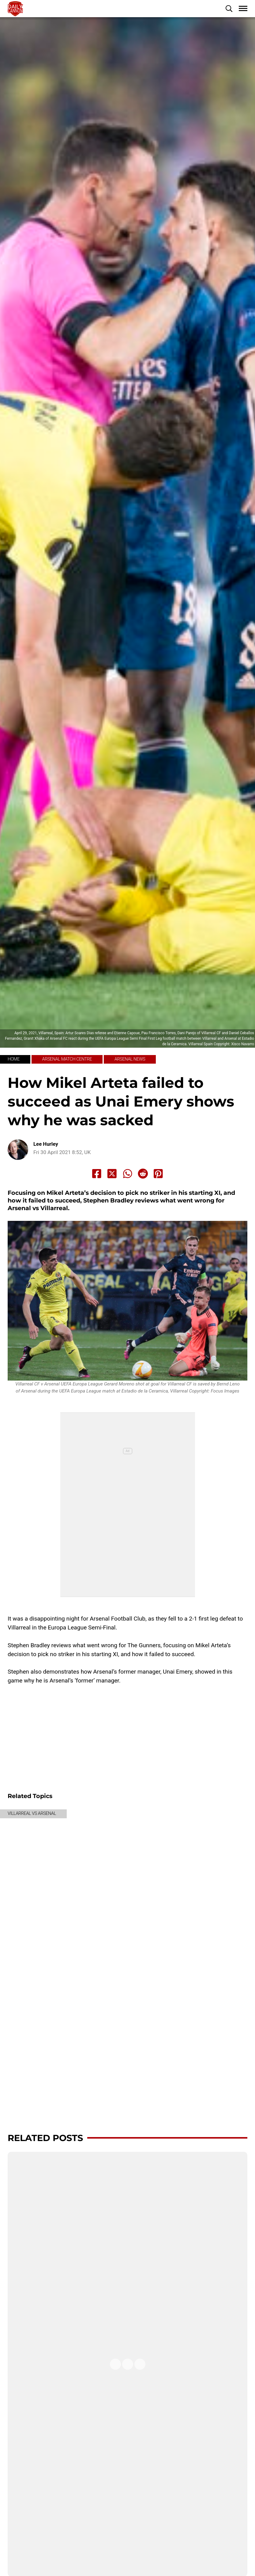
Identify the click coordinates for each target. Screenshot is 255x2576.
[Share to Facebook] (97, 1173)
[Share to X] (112, 1173)
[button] (229, 8)
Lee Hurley (45, 1144)
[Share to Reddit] (143, 1173)
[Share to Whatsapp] (127, 1173)
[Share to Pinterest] (158, 1173)
